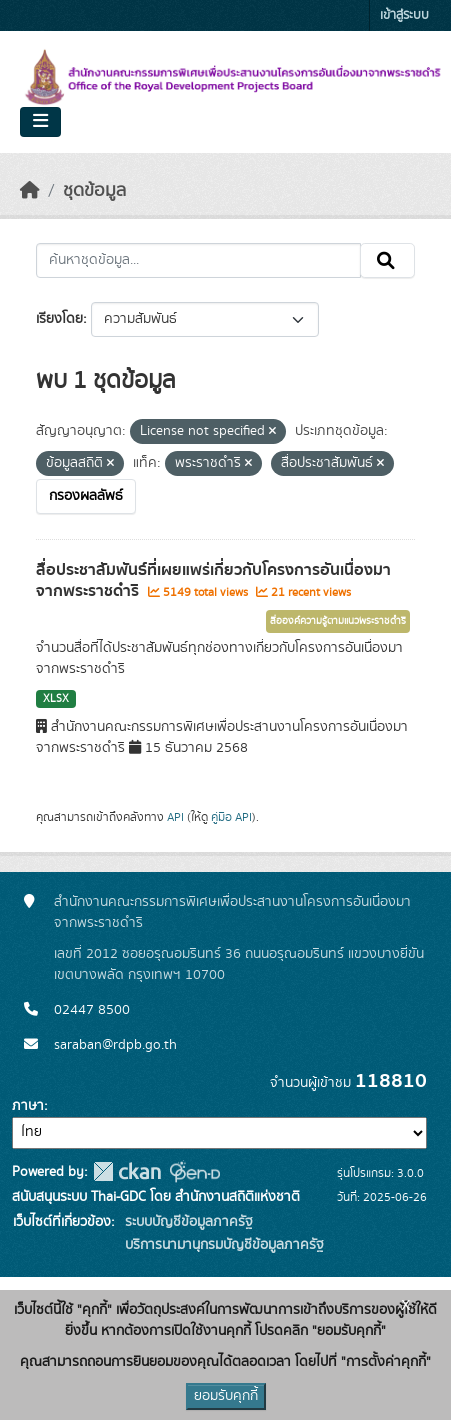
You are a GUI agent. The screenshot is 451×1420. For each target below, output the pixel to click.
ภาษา (28, 1106)
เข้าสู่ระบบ (404, 15)
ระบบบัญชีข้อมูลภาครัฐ (187, 1222)
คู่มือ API (231, 817)
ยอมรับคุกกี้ (226, 1396)
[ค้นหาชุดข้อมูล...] (198, 261)
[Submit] (387, 261)
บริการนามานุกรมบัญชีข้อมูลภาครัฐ (222, 1245)
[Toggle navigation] (40, 122)
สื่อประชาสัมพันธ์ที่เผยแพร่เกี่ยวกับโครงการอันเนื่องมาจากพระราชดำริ (213, 580)
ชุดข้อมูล (94, 191)
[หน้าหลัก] (30, 191)
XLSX (56, 699)
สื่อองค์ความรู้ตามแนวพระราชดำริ (338, 621)
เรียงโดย (59, 319)
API (175, 817)
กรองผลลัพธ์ (86, 496)
